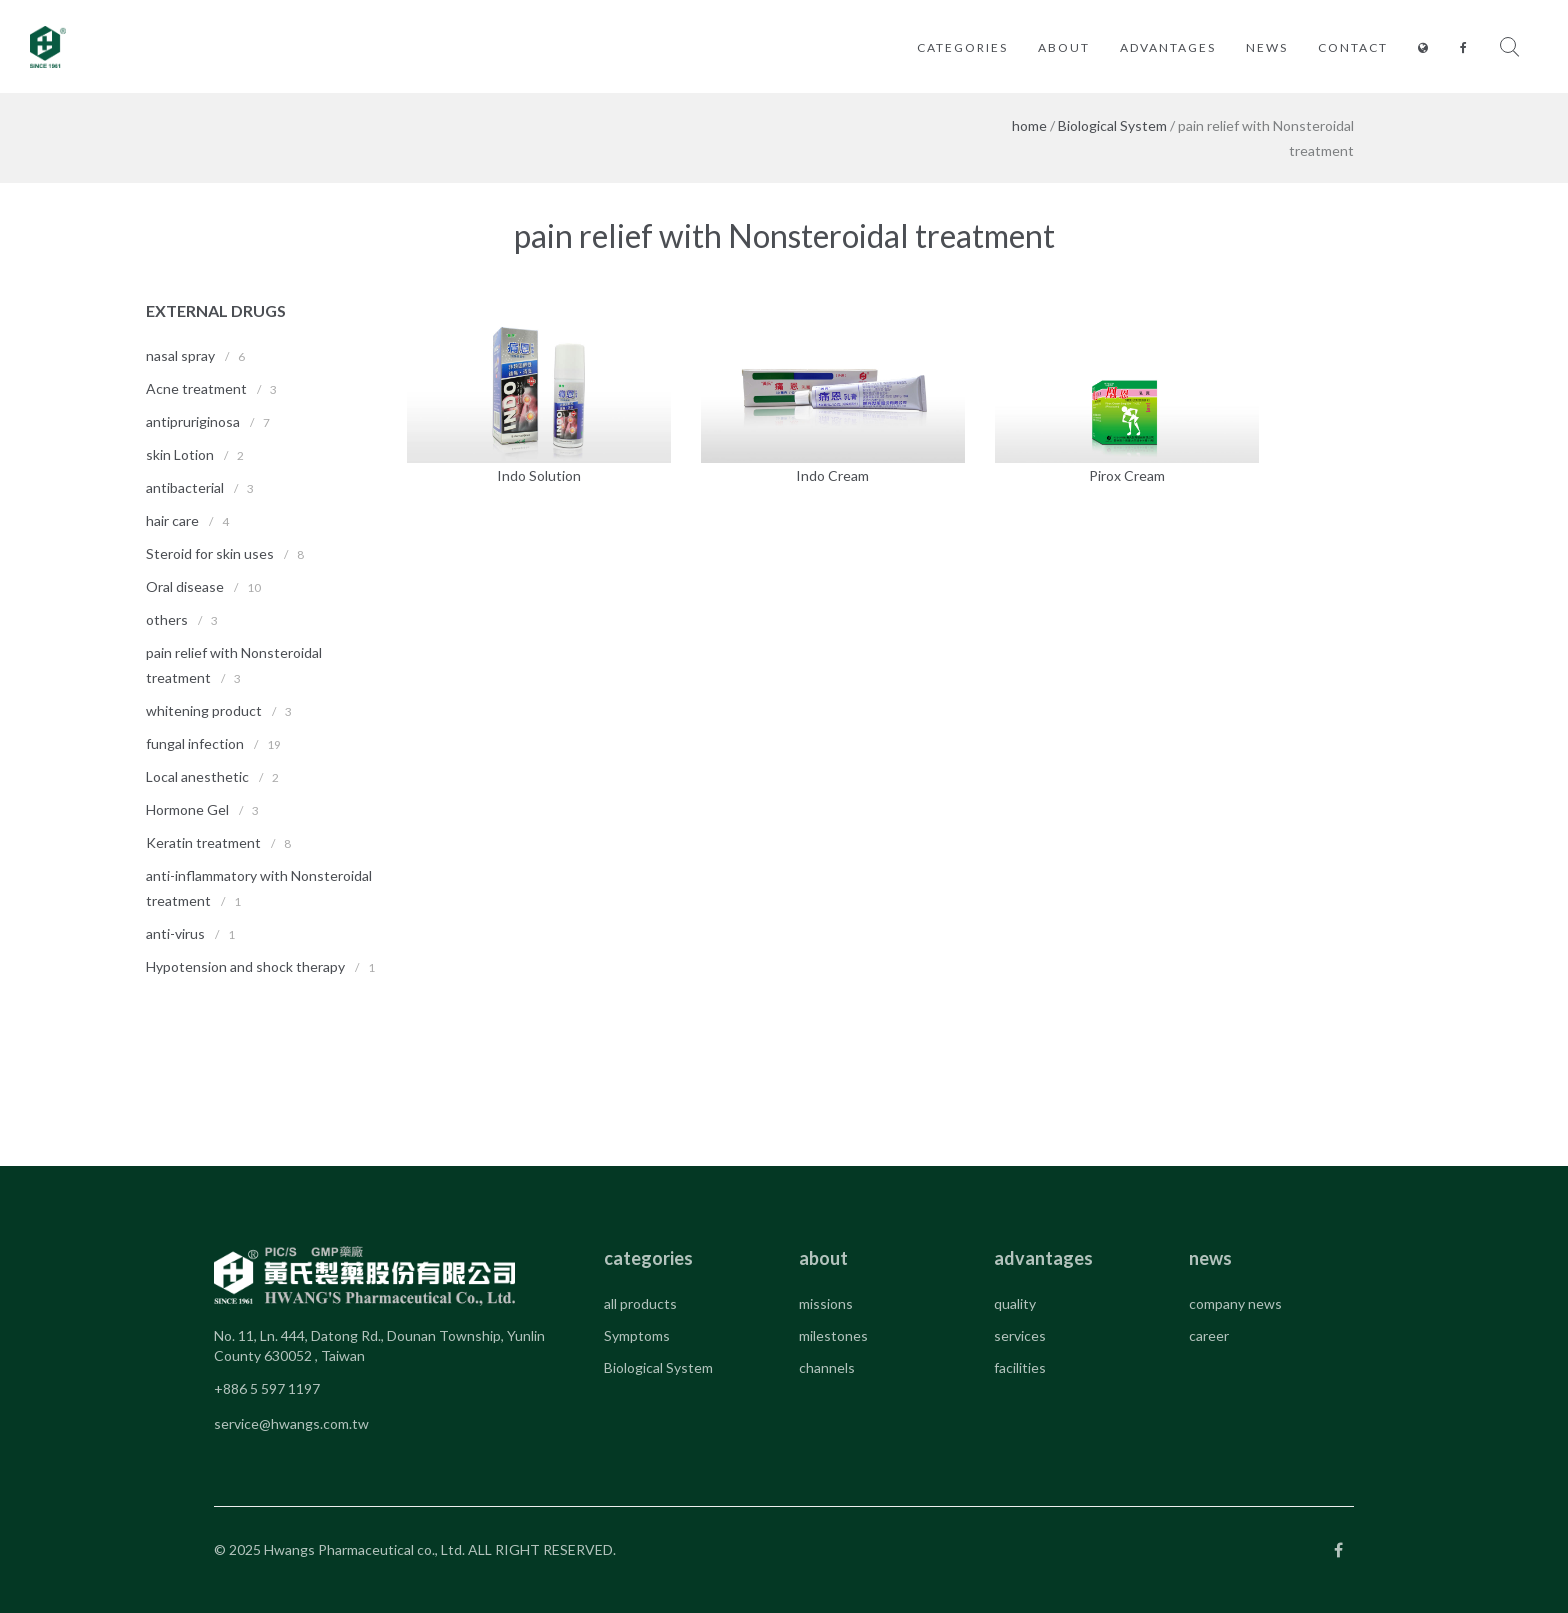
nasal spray (180, 355)
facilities (1020, 1367)
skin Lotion (180, 454)
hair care (172, 520)
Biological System (1112, 125)
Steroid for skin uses (210, 553)
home (1029, 125)
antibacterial (185, 487)
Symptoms (637, 1335)
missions (826, 1303)
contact (1353, 47)
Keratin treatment (203, 842)
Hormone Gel (187, 809)
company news (1235, 1303)
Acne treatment (196, 388)
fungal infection (195, 743)
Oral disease (185, 586)
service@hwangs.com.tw (291, 1423)
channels (827, 1367)
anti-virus (175, 933)
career (1209, 1335)
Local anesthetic (197, 776)
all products (640, 1303)
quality (1015, 1303)
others (167, 619)
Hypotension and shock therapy (245, 966)
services (1020, 1335)
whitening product (204, 710)
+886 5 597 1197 (267, 1388)
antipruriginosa (193, 421)
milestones (833, 1335)
